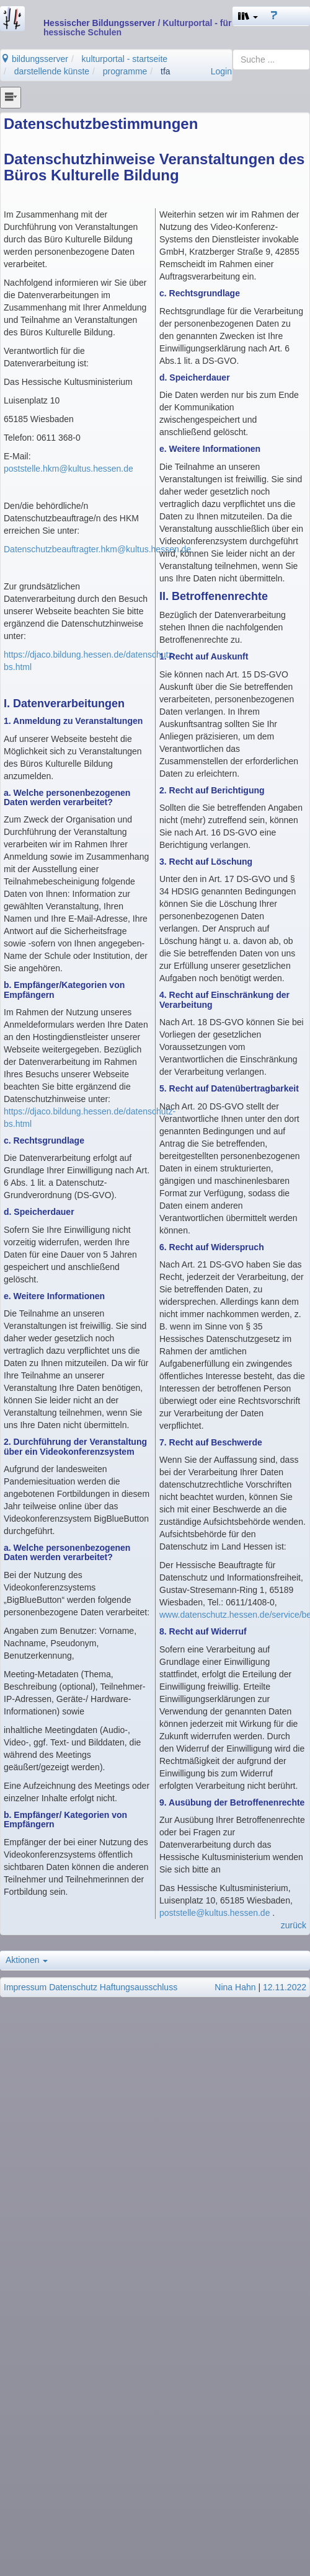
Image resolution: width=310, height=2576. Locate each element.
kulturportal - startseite (125, 59)
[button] (248, 16)
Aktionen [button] (27, 1960)
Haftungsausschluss (138, 1987)
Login (221, 71)
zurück (293, 1925)
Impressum (25, 1987)
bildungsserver (34, 59)
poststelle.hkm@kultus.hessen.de (68, 469)
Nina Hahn (235, 1987)
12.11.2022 (284, 1987)
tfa (165, 71)
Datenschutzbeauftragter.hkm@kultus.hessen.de (97, 549)
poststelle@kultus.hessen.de (214, 1913)
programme (125, 71)
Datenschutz (73, 1987)
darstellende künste (51, 71)
